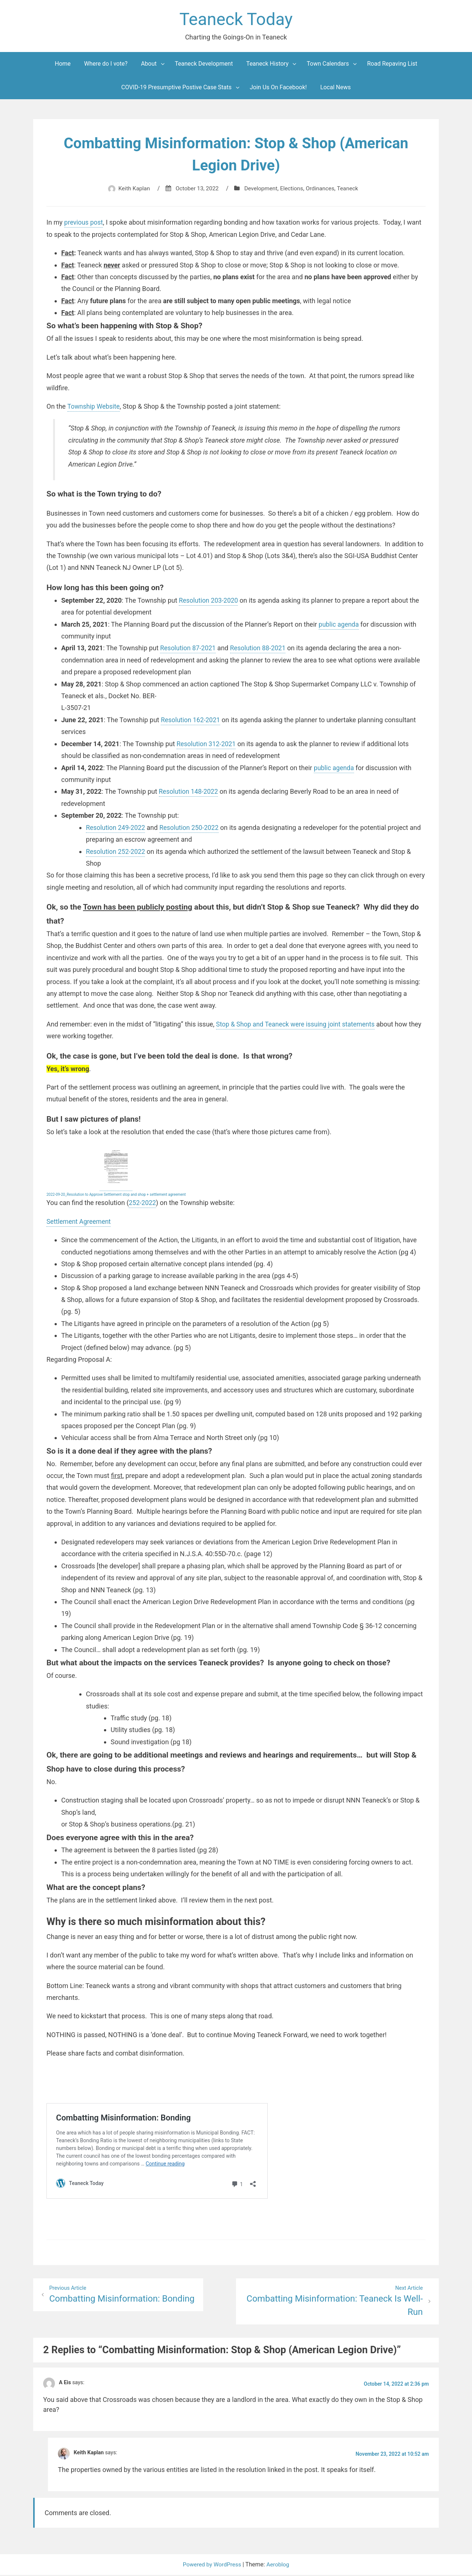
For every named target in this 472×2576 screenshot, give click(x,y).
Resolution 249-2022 (116, 828)
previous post (84, 223)
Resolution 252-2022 (116, 852)
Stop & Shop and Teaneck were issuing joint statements (297, 1025)
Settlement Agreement (79, 1222)
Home (62, 64)
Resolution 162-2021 (191, 720)
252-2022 (143, 1203)
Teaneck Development (204, 64)
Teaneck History (267, 64)
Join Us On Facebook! (278, 88)
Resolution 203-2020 (209, 601)
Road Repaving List (392, 64)
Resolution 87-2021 (188, 649)
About (149, 64)
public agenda (339, 625)
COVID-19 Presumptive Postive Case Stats (176, 88)
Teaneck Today (236, 19)
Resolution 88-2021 (260, 649)
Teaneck (351, 189)
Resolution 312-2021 (207, 744)
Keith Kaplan (131, 189)
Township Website (94, 407)
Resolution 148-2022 (189, 792)
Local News (335, 88)
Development (261, 189)
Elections (293, 189)
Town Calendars (328, 64)
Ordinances (322, 189)
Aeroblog (279, 2565)
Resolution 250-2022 (191, 828)
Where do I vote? (106, 64)
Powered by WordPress (212, 2565)
